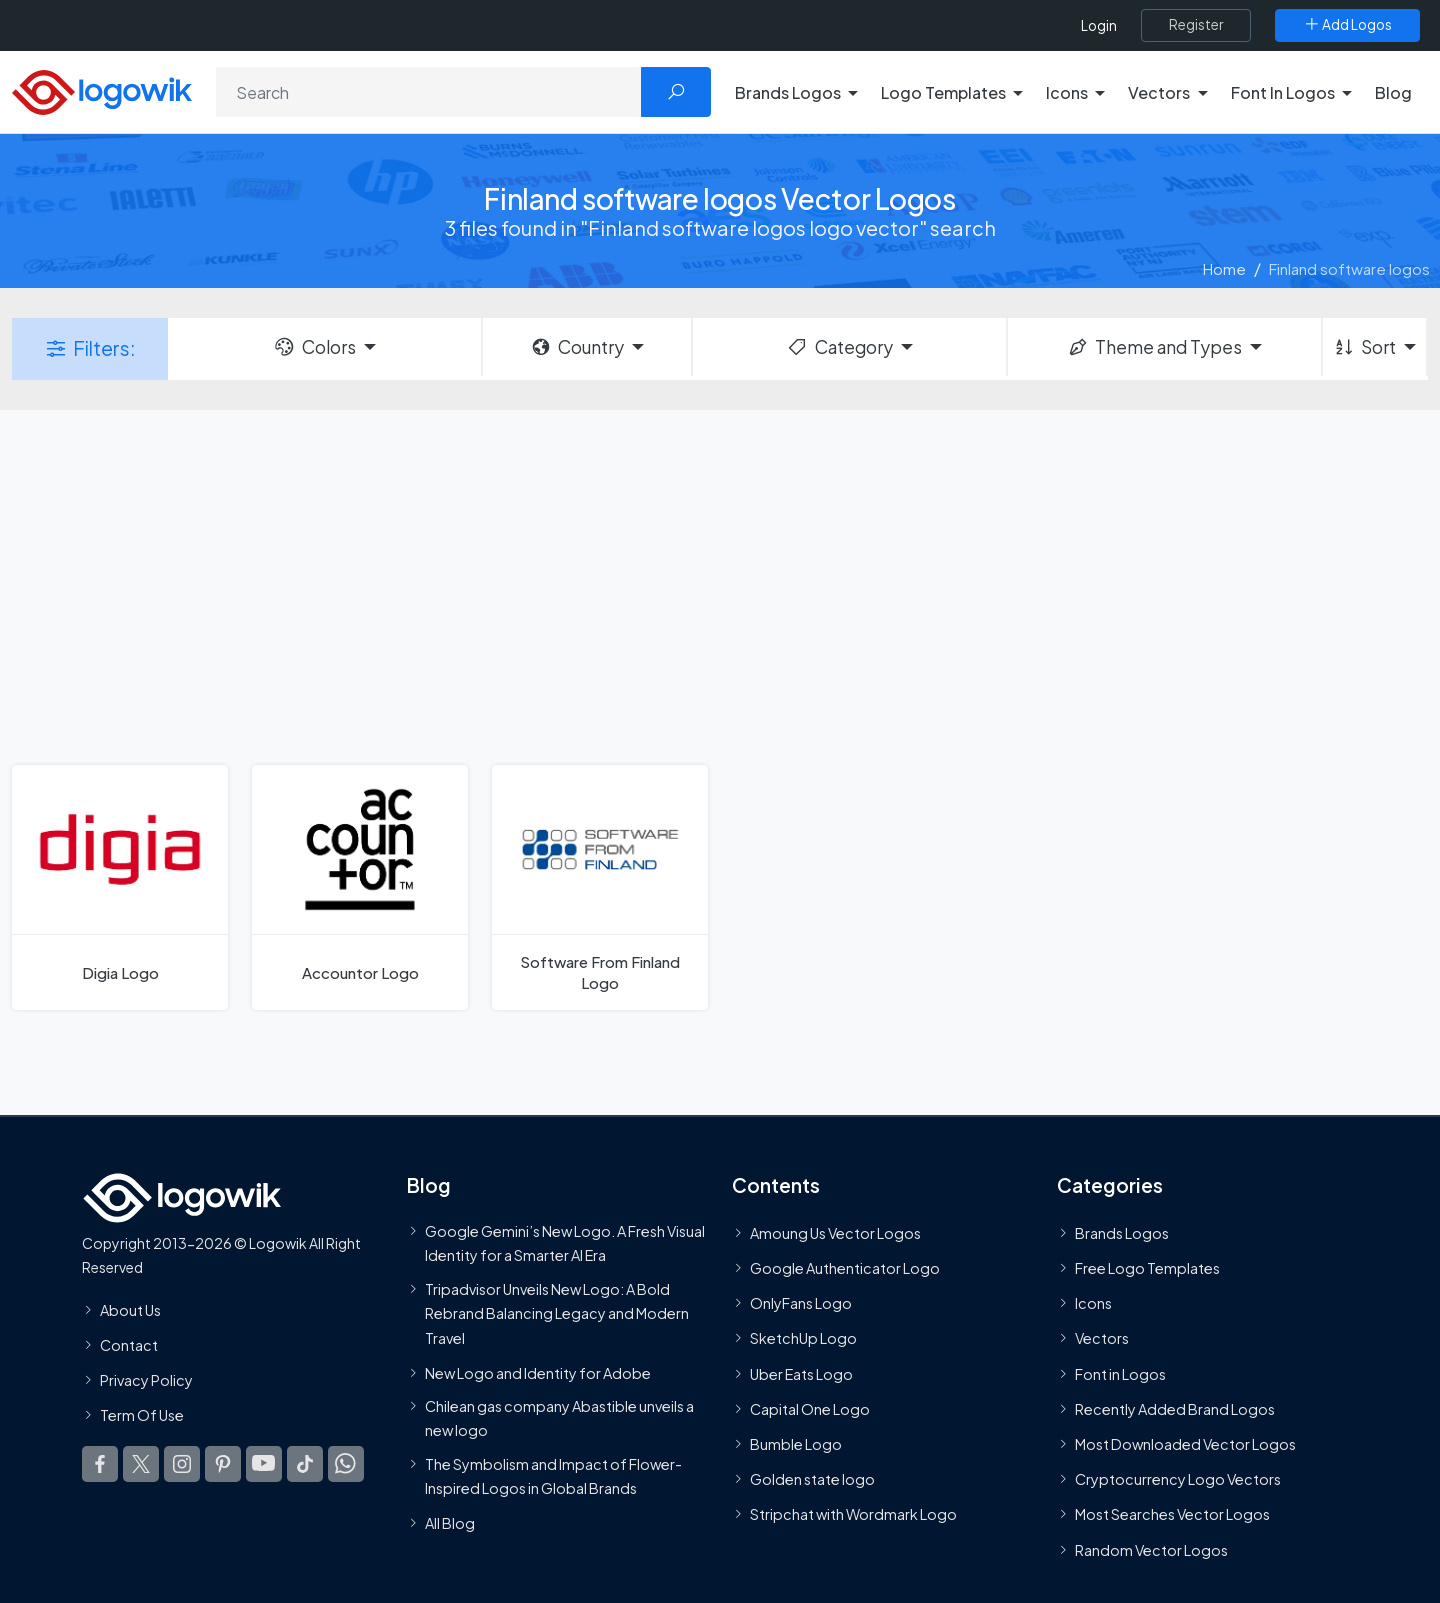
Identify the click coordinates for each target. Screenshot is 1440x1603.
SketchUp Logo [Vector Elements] (803, 1338)
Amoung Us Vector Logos (835, 1233)
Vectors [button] (1159, 92)
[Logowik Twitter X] (141, 1464)
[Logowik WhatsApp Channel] (346, 1464)
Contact (129, 1345)
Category (839, 347)
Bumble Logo (796, 1444)
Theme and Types (1154, 347)
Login (1099, 25)
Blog (1393, 92)
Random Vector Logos (1151, 1550)
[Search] (429, 92)
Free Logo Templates (1147, 1268)
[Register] (1196, 25)
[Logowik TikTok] (305, 1464)
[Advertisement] (720, 585)
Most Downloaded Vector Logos (1185, 1444)
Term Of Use (142, 1415)
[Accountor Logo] (360, 887)
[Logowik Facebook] (100, 1464)
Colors (314, 347)
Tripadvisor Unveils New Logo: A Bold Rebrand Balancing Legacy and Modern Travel (557, 1313)
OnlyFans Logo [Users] (801, 1303)
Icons (1093, 1303)
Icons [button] (1067, 92)
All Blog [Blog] (450, 1523)
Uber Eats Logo (801, 1374)
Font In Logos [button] (1283, 92)
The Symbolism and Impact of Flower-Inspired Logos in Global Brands (553, 1476)
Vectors (1102, 1338)
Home (1224, 268)
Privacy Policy (146, 1380)
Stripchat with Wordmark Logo (853, 1514)
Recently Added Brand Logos (1175, 1409)
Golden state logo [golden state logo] (812, 1479)
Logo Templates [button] (943, 92)
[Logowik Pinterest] (223, 1464)
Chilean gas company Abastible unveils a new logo (559, 1418)
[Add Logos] (1347, 25)
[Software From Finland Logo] (600, 887)
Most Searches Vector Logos (1172, 1514)
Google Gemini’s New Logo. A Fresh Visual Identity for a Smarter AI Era (565, 1243)
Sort (1364, 347)
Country (577, 347)
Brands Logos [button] (788, 92)
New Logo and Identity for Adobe (538, 1373)
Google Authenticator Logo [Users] (845, 1268)
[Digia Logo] (120, 887)
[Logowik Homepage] (102, 89)
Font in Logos (1120, 1374)
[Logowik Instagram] (182, 1464)
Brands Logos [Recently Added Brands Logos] (1122, 1233)
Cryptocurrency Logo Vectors (1178, 1479)
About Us (130, 1310)
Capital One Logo (810, 1409)
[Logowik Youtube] (264, 1464)
